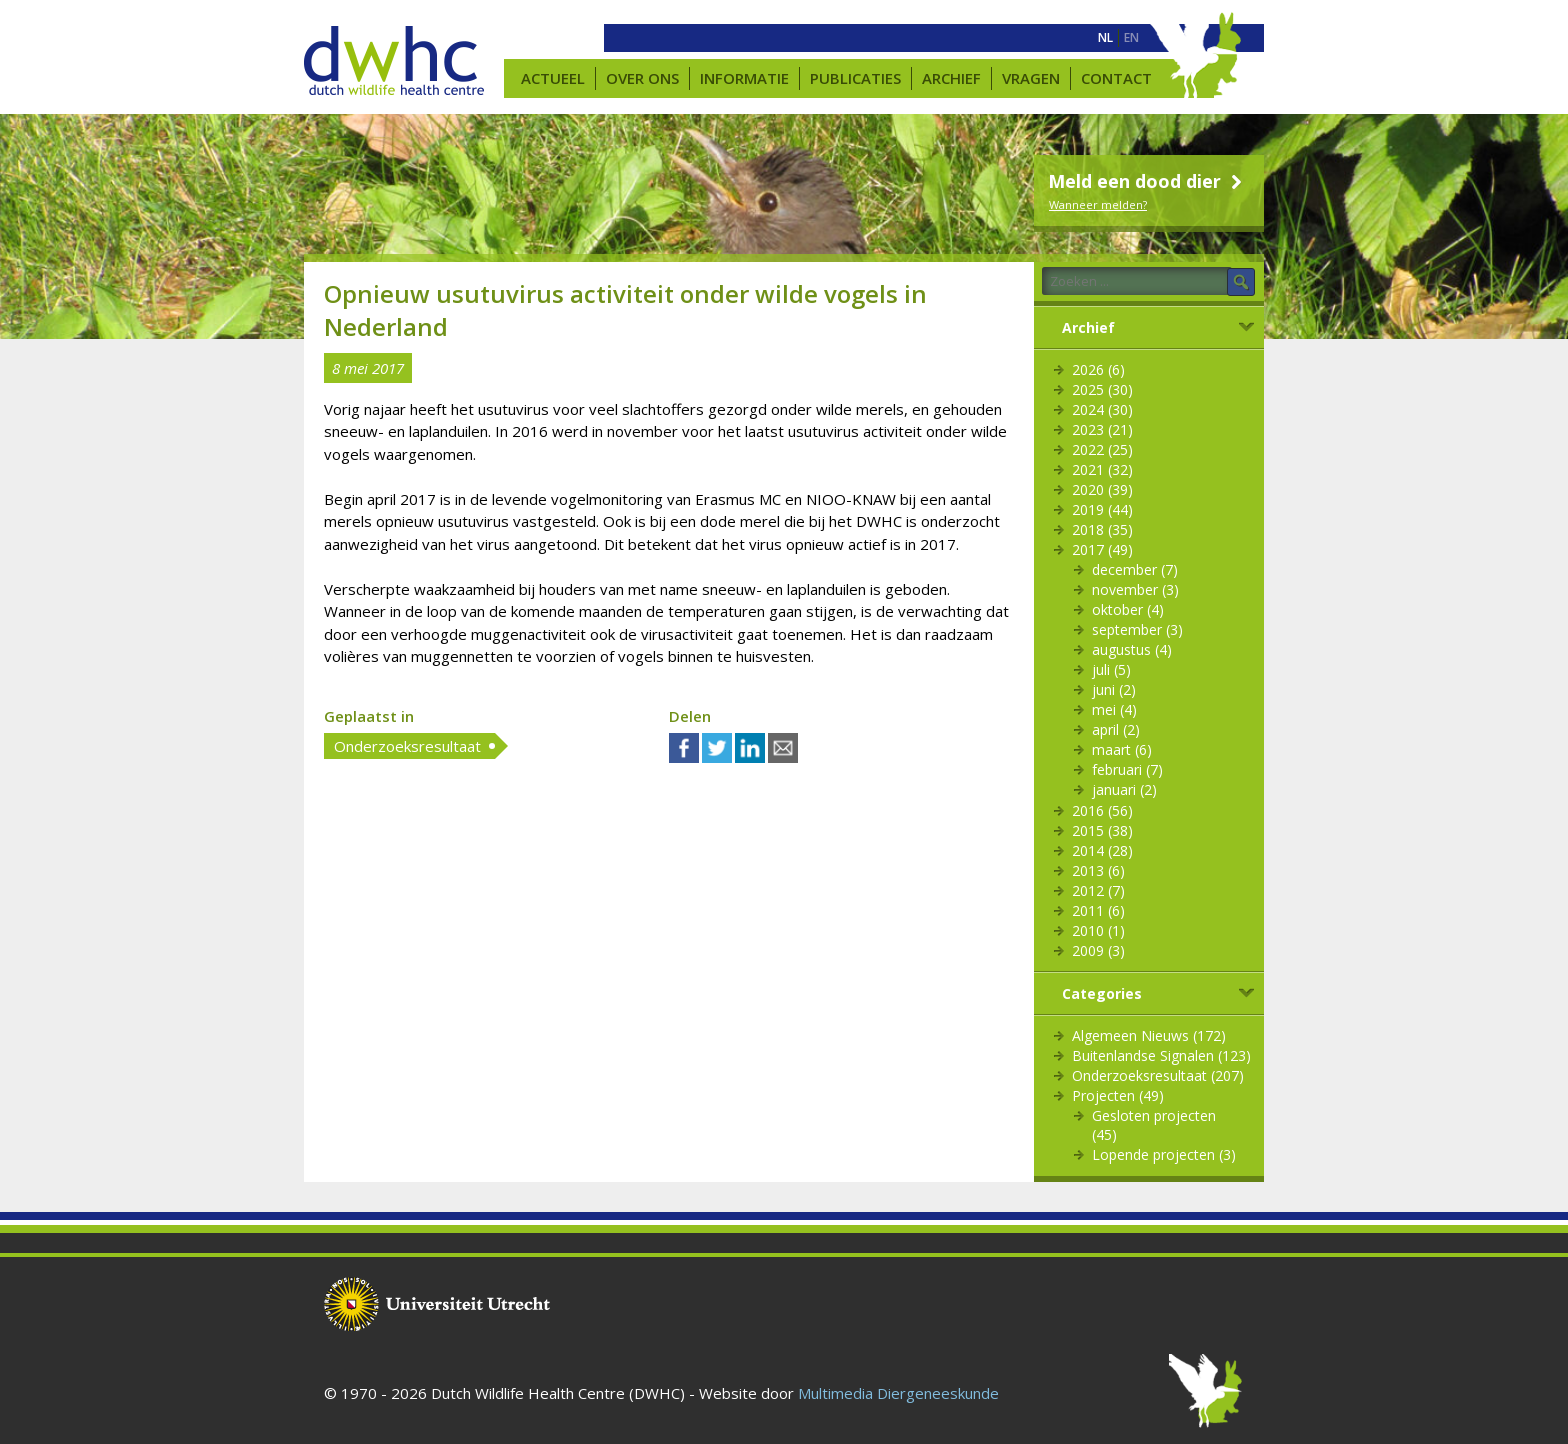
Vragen (1031, 78)
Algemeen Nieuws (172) (1149, 1035)
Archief (951, 78)
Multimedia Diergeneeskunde (898, 1393)
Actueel (553, 78)
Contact (1116, 78)
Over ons (642, 78)
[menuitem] (1105, 38)
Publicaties (855, 78)
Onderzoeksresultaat (407, 746)
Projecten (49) (1118, 1095)
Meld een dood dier (1147, 181)
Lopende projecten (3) (1164, 1154)
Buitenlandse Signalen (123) (1161, 1055)
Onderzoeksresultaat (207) (1158, 1075)
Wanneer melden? (1098, 204)
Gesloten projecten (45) (1154, 1125)
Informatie (744, 78)
